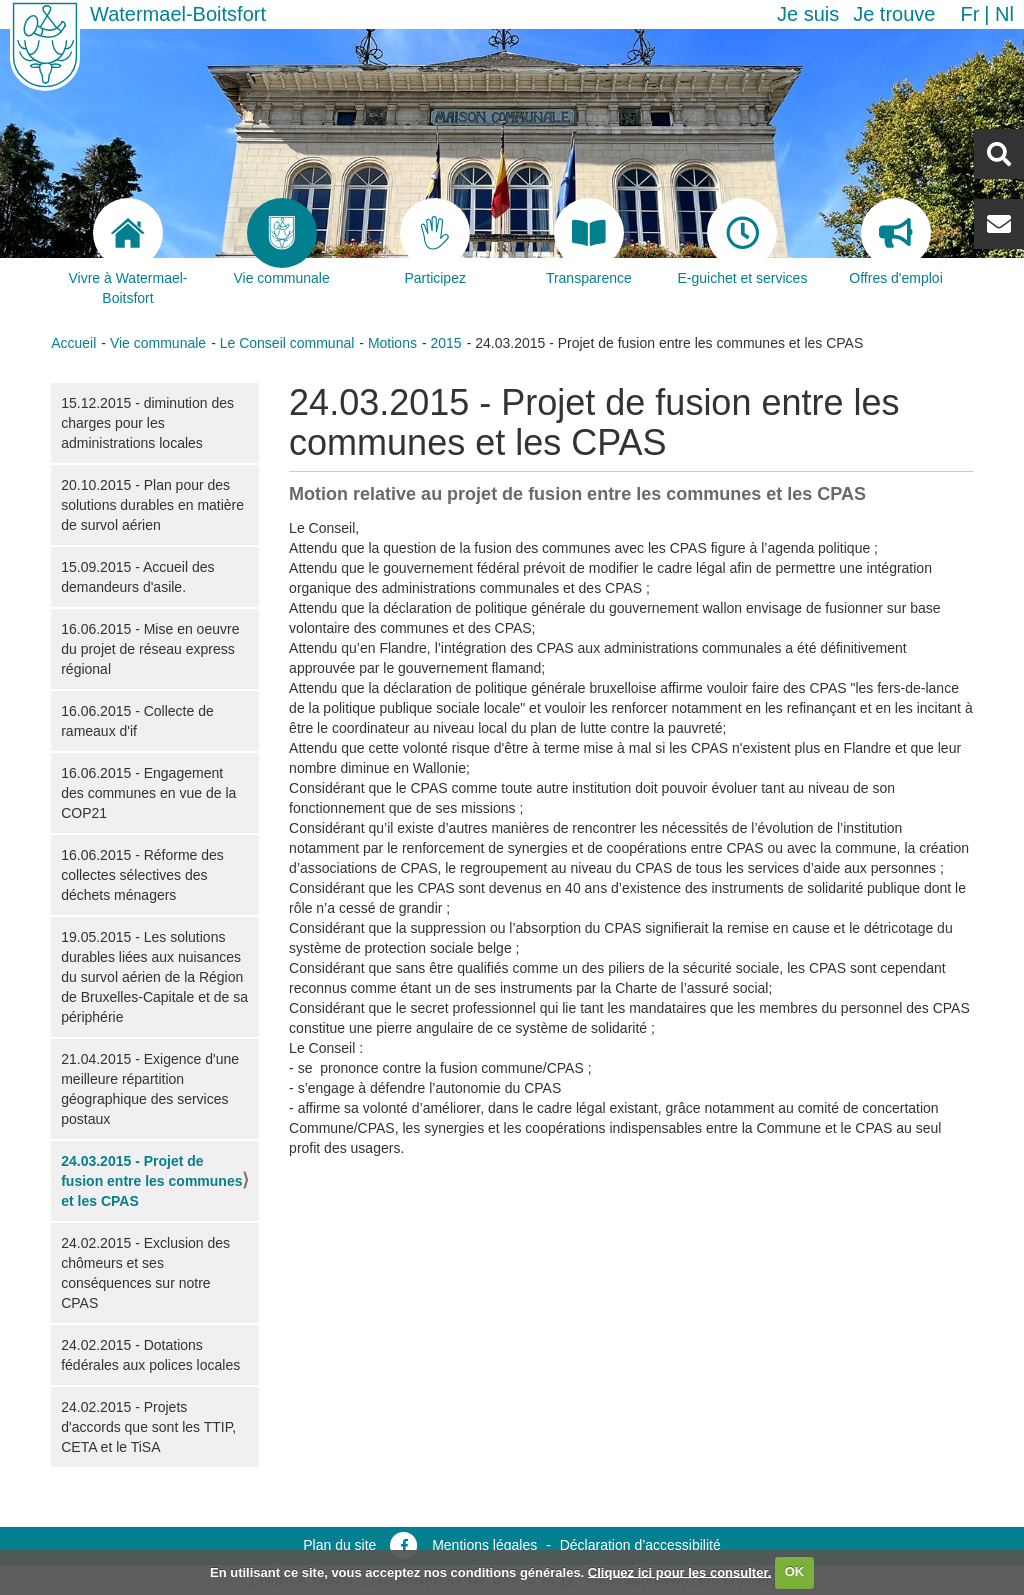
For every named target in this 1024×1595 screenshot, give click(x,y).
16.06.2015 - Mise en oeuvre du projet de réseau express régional (150, 649)
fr (969, 14)
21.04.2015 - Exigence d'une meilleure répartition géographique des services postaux (150, 1089)
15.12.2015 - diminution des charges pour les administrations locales (147, 423)
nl (1004, 14)
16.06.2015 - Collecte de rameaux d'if (137, 721)
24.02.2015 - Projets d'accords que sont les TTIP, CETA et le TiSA (148, 1427)
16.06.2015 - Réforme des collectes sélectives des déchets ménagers (142, 875)
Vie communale (158, 343)
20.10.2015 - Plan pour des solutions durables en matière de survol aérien (152, 505)
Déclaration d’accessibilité (640, 1545)
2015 (445, 343)
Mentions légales (484, 1545)
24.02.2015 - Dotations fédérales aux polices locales (150, 1355)
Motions (392, 343)
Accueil (73, 343)
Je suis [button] (808, 14)
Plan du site (339, 1545)
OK (795, 1571)
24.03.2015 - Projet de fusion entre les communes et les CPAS (151, 1181)
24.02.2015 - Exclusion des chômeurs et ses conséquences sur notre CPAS (145, 1273)
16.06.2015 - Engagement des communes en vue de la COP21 (148, 793)
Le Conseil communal (287, 343)
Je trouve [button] (894, 14)
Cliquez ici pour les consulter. (680, 1571)
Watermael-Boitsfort (178, 14)
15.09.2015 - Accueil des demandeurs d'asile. (137, 577)
